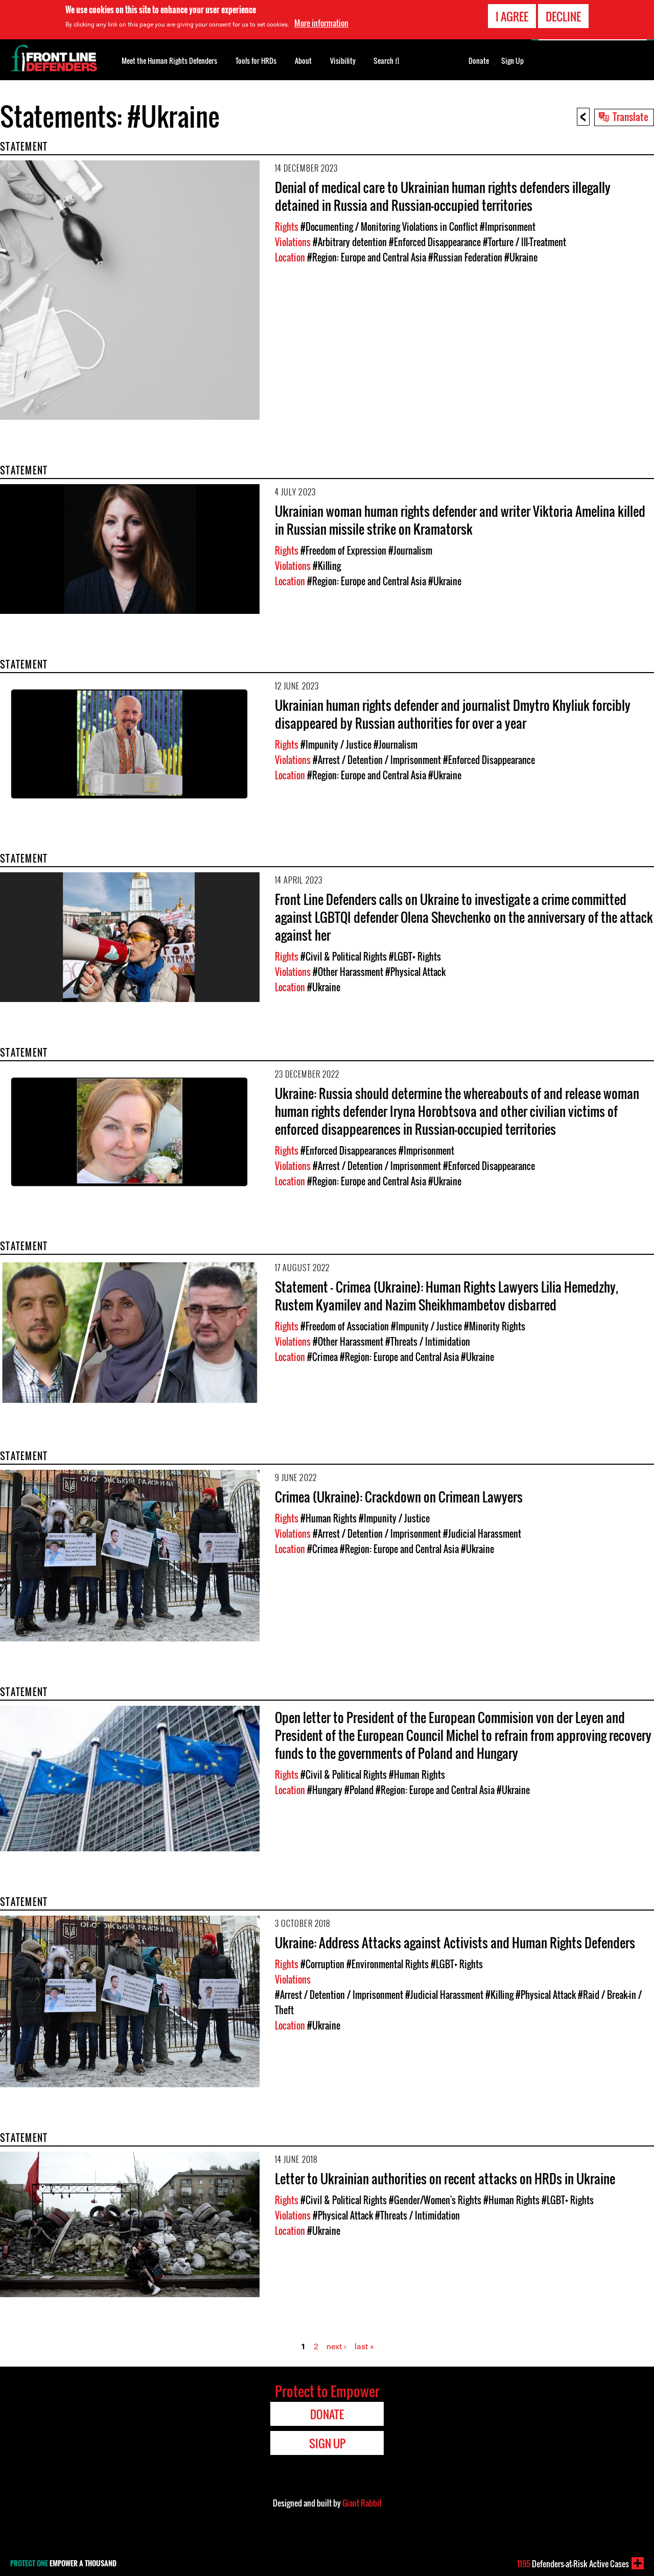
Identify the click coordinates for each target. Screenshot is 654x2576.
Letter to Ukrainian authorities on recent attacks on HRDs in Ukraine (445, 2178)
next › (336, 2346)
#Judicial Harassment (482, 1533)
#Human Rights (328, 1518)
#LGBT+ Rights (415, 956)
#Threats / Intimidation (427, 1341)
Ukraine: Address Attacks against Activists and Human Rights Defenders (455, 1942)
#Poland (358, 1790)
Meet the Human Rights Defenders (169, 60)
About (303, 60)
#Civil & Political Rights (343, 956)
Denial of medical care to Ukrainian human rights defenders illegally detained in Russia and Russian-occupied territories (443, 196)
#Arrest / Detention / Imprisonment (377, 760)
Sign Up (512, 61)
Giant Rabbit (362, 2503)
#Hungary (324, 1790)
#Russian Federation (465, 257)
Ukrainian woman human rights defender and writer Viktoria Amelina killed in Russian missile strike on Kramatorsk (460, 520)
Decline (563, 16)
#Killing (327, 566)
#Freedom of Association (344, 1326)
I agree (512, 16)
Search (386, 60)
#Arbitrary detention (350, 242)
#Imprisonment (507, 226)
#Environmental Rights (387, 1964)
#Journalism (410, 550)
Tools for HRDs (256, 60)
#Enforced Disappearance (435, 242)
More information (321, 23)
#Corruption (322, 1964)
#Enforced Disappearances (348, 1150)
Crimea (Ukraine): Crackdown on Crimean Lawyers (399, 1496)
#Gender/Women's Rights (435, 2200)
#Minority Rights (494, 1326)
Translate (630, 116)
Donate (479, 61)
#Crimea (322, 1357)
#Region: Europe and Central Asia (366, 257)
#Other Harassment (348, 972)
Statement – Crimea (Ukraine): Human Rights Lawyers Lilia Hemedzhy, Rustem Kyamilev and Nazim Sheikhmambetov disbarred (446, 1295)
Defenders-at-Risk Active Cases (573, 2564)
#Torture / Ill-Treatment (524, 242)
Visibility (343, 60)
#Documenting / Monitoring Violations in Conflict (389, 226)
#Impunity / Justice (335, 744)
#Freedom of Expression (343, 550)
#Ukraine (521, 257)
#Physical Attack (415, 972)
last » (364, 2346)
